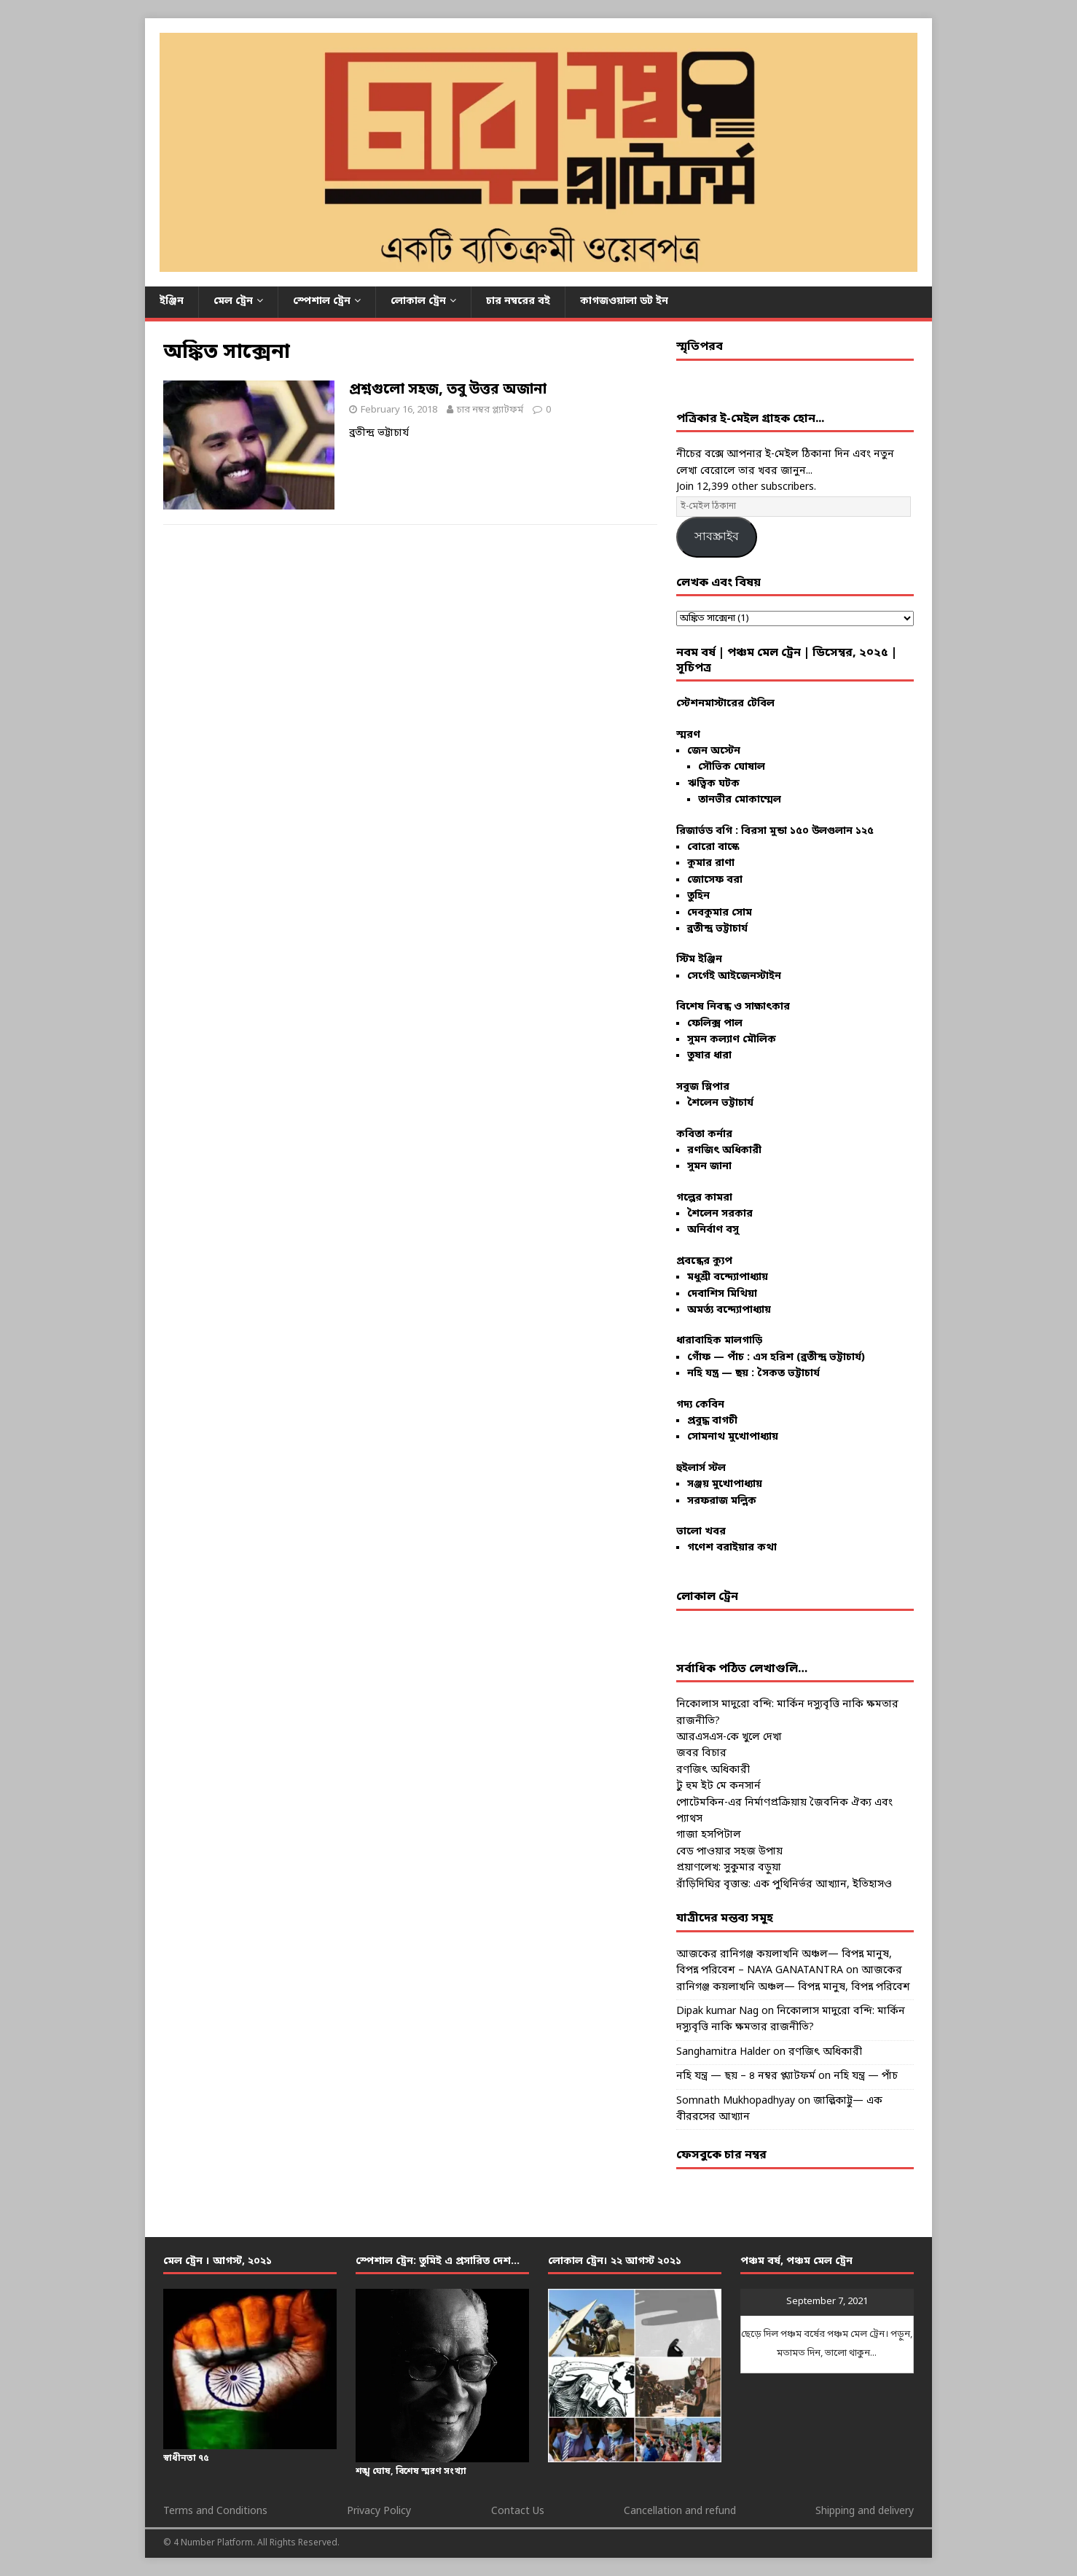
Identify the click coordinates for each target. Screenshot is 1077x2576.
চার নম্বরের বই (518, 301)
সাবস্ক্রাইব (716, 536)
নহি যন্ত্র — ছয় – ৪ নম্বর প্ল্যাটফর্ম (745, 2076)
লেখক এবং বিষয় (718, 583)
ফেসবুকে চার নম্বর (721, 2155)
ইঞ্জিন (172, 301)
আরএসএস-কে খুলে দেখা (729, 1737)
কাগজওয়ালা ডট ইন (624, 301)
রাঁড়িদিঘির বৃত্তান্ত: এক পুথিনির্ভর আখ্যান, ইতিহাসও (784, 1885)
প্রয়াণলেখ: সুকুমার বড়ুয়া (728, 1868)
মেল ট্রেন (233, 301)
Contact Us (517, 2511)
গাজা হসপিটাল (708, 1835)
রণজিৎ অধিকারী (713, 1770)
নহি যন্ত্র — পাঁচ (866, 2076)
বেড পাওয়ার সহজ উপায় (729, 1852)
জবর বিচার (701, 1753)
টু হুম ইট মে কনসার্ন (718, 1786)
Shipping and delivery (864, 2511)
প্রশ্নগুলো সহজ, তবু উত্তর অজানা (448, 389)
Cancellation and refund (680, 2511)
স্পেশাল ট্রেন (321, 301)
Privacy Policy (379, 2511)
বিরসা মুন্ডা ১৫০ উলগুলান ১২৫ (807, 831)
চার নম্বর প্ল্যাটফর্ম (490, 410)
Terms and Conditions (215, 2511)
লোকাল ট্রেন (418, 301)
